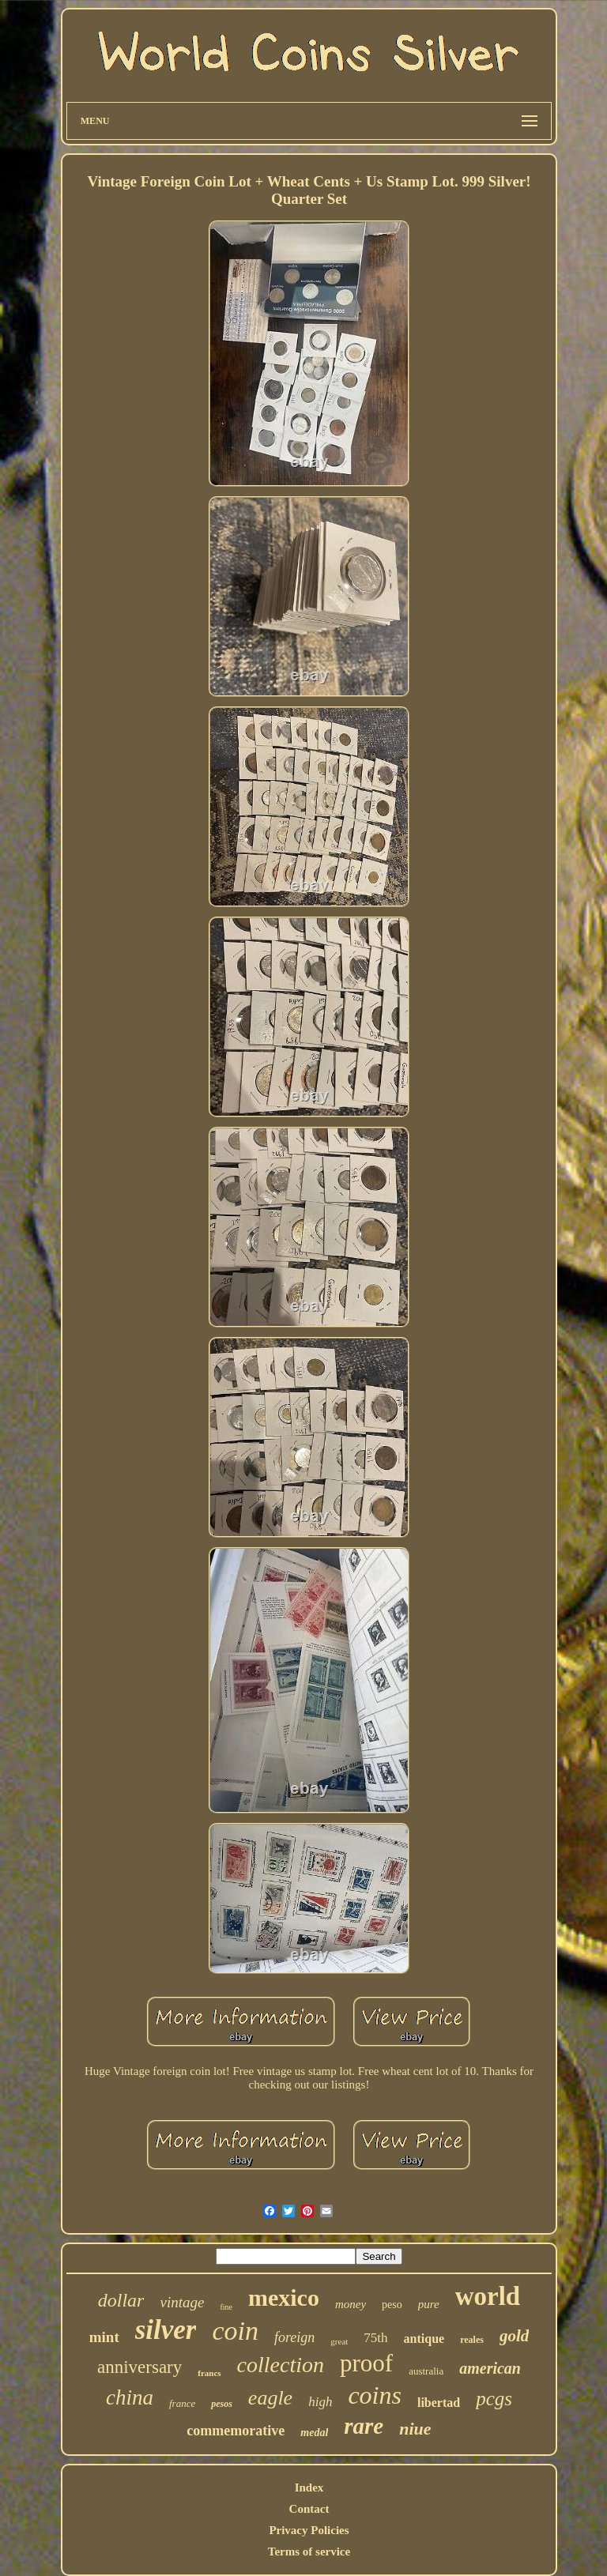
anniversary (139, 2367)
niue (415, 2429)
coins (375, 2395)
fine (226, 2307)
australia (426, 2371)
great (339, 2341)
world (488, 2296)
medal (314, 2433)
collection (280, 2364)
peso (392, 2304)
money (350, 2304)
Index (309, 2487)
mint (104, 2337)
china (129, 2397)
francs (209, 2373)
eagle (270, 2397)
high (320, 2401)
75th (375, 2337)
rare (363, 2426)
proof (366, 2363)
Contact (309, 2509)
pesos (221, 2403)
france (182, 2403)
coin (235, 2330)
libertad (438, 2402)
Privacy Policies (309, 2530)
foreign (294, 2337)
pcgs (494, 2398)
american (490, 2368)
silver (166, 2329)
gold (514, 2335)
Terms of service (309, 2551)
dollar (121, 2300)
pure (428, 2304)
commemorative (236, 2431)
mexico (283, 2297)
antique (424, 2338)
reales (472, 2339)
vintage (182, 2302)
